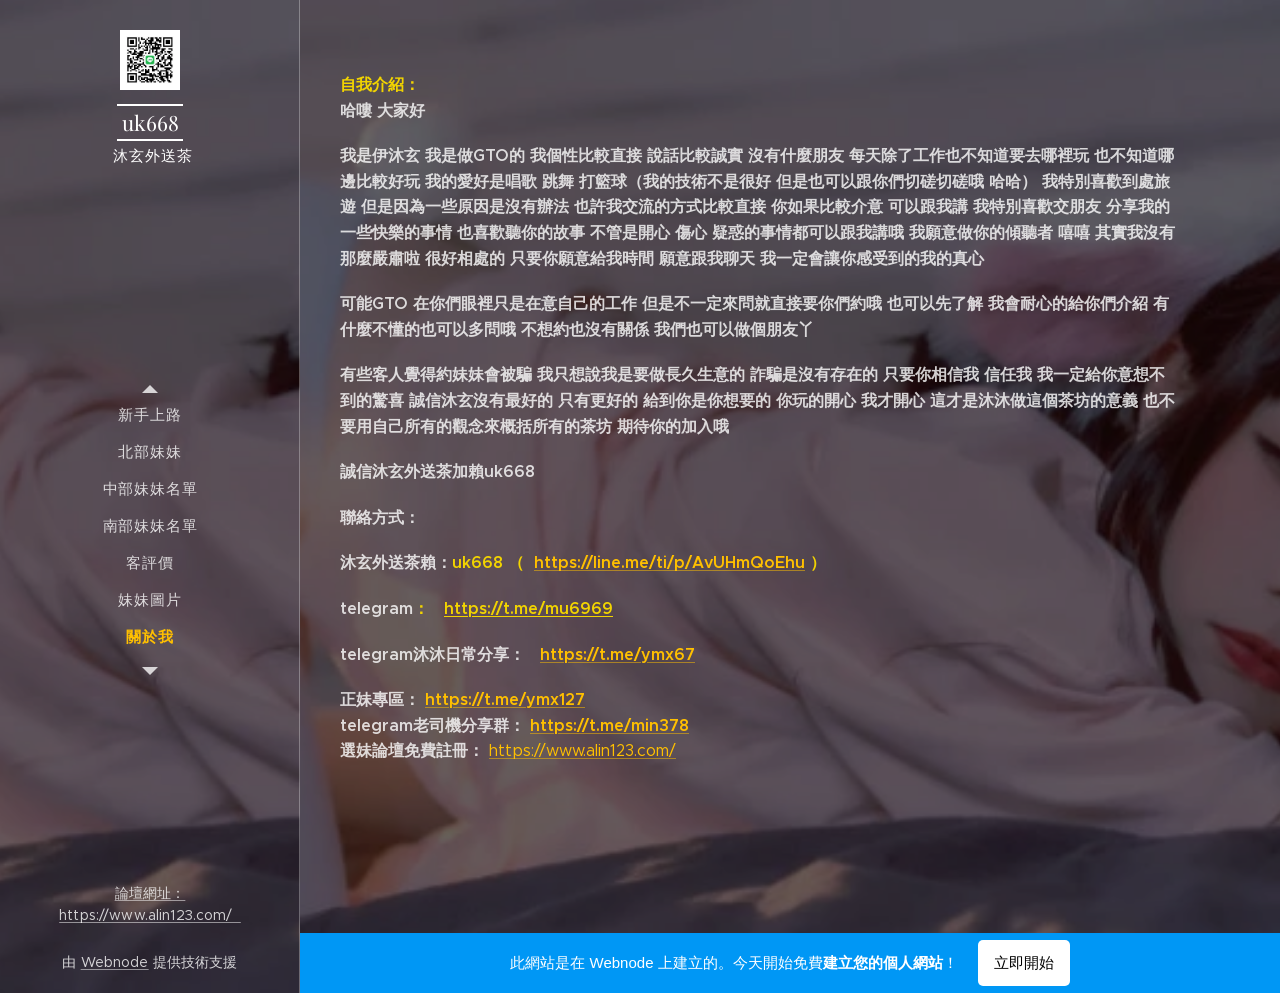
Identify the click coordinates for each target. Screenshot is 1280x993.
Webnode (115, 962)
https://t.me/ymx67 (617, 654)
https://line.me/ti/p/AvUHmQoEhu (669, 562)
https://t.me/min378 (609, 725)
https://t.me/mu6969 (528, 608)
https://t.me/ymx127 (505, 699)
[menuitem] (150, 414)
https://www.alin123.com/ (582, 750)
